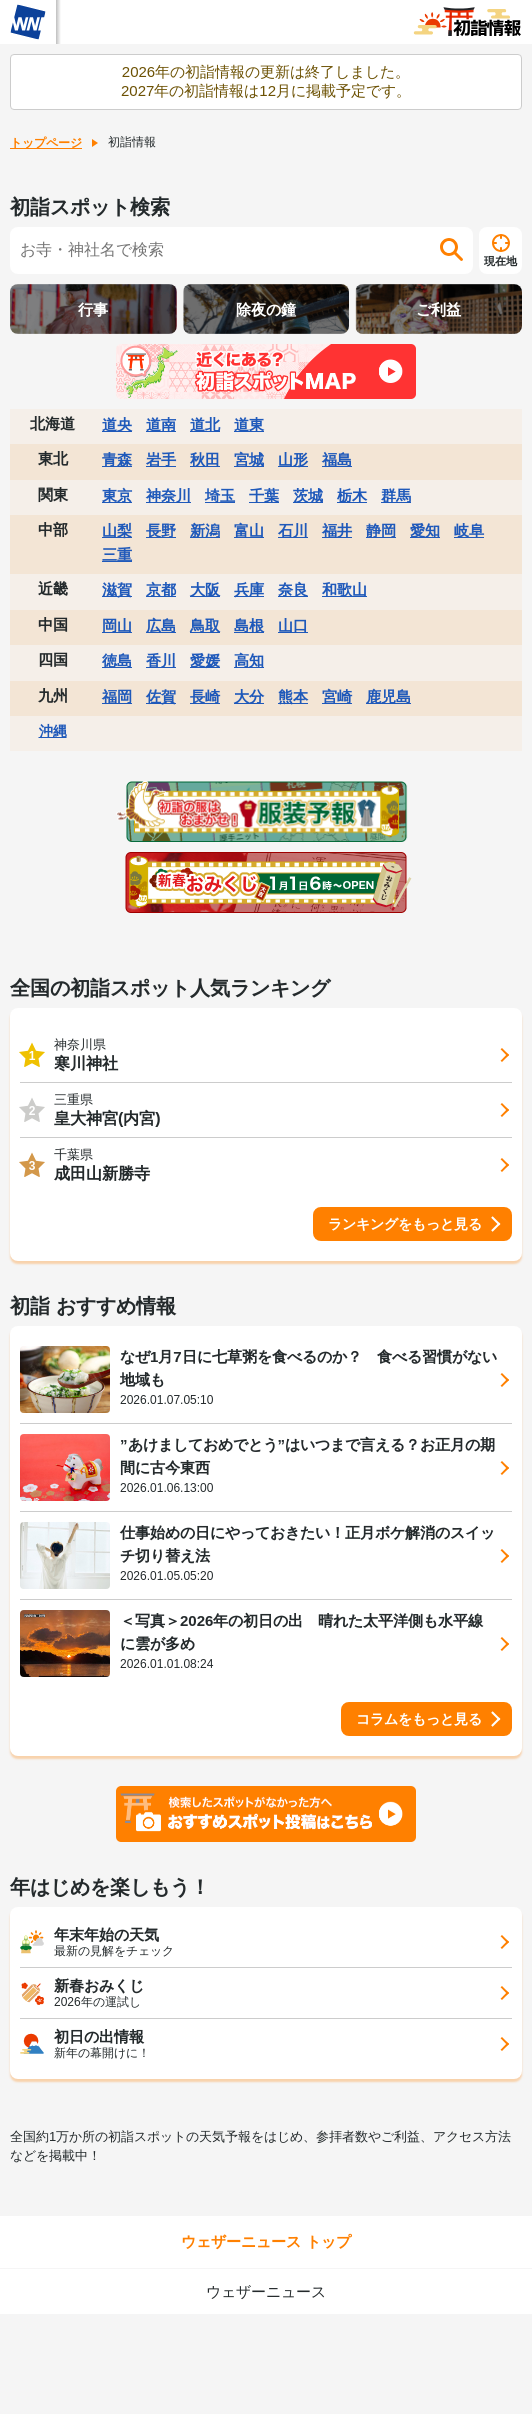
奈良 (293, 589)
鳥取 (205, 625)
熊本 (293, 696)
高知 (249, 660)
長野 (161, 530)
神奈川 (168, 495)
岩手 (161, 459)
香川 (161, 660)
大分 (249, 696)
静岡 (381, 530)
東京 (117, 495)
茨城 (308, 495)
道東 (249, 424)
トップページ (46, 143)
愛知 (425, 530)
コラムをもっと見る (419, 1719)
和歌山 (344, 589)
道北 (205, 424)
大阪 (205, 589)
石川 (293, 530)
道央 (117, 424)
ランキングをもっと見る (405, 1224)
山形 (293, 459)
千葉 (264, 495)
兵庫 (249, 589)
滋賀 (117, 589)
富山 (249, 530)
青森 (117, 459)
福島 (337, 459)
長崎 (205, 696)
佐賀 (161, 696)
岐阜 (469, 530)
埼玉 (220, 495)
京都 (161, 589)
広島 (161, 625)
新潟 (205, 530)
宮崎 (337, 696)
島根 (249, 625)
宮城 (249, 459)
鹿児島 (388, 696)
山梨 (117, 530)
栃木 (352, 495)
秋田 (205, 459)
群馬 (396, 495)
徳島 (117, 660)
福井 (337, 530)
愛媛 (205, 660)
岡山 (117, 625)
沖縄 (53, 731)
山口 (293, 625)
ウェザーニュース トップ (265, 2241)
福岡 (117, 696)
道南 (161, 424)
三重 (117, 554)
